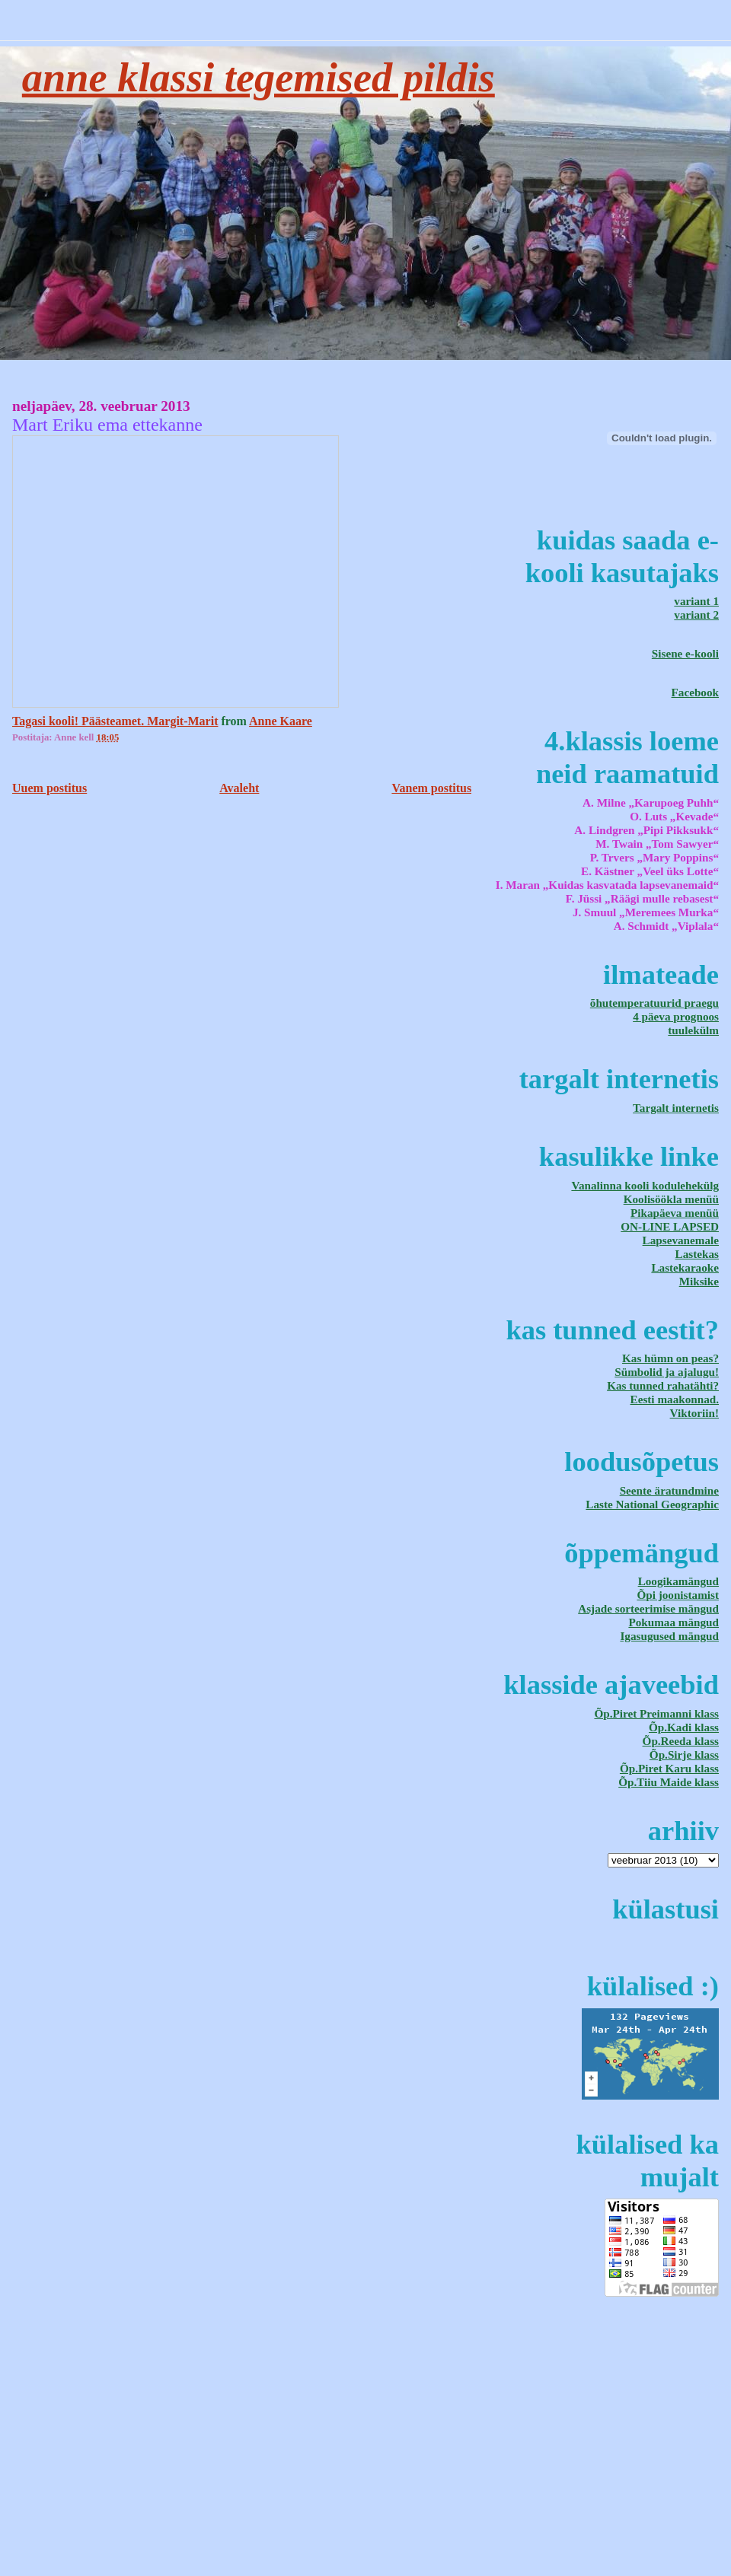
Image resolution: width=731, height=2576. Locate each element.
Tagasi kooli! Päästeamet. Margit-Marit (115, 721)
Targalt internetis (676, 1107)
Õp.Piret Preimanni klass (656, 1713)
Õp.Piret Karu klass (669, 1768)
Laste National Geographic (652, 1504)
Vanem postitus (431, 788)
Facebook (695, 692)
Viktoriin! (694, 1412)
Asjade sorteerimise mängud (648, 1608)
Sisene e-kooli (685, 653)
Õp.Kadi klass (684, 1727)
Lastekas (697, 1253)
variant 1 (696, 600)
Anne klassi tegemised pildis (258, 77)
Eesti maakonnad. (674, 1399)
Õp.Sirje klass (684, 1754)
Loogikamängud (678, 1581)
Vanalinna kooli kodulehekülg (645, 1185)
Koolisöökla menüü (671, 1198)
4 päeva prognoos (676, 1016)
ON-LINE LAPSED (670, 1226)
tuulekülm (693, 1030)
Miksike (699, 1281)
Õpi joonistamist (678, 1594)
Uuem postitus (49, 788)
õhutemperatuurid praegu (654, 1002)
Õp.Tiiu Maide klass (668, 1781)
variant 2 (696, 614)
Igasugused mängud (669, 1635)
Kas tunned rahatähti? (663, 1385)
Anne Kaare (280, 721)
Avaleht (239, 788)
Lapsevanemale (681, 1240)
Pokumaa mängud (673, 1622)
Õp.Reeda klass (681, 1740)
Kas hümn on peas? (670, 1358)
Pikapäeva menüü (674, 1212)
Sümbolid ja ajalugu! (666, 1371)
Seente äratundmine (669, 1490)
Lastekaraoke (685, 1267)
